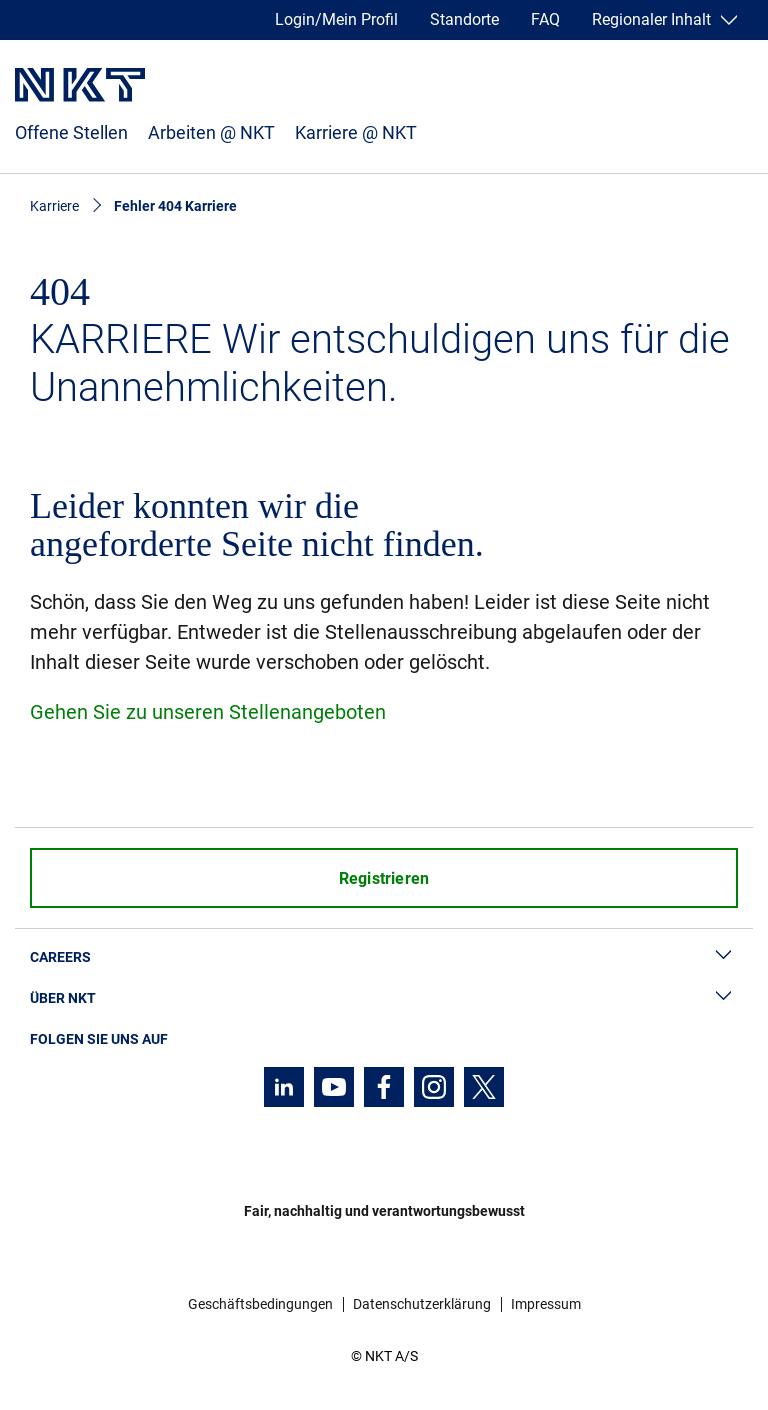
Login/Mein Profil (336, 19)
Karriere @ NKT (356, 132)
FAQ (545, 19)
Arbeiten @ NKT (211, 132)
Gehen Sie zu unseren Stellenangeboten (208, 712)
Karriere (54, 206)
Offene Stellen (71, 132)
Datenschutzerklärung (422, 1304)
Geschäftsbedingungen (260, 1304)
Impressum (546, 1304)
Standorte (464, 19)
